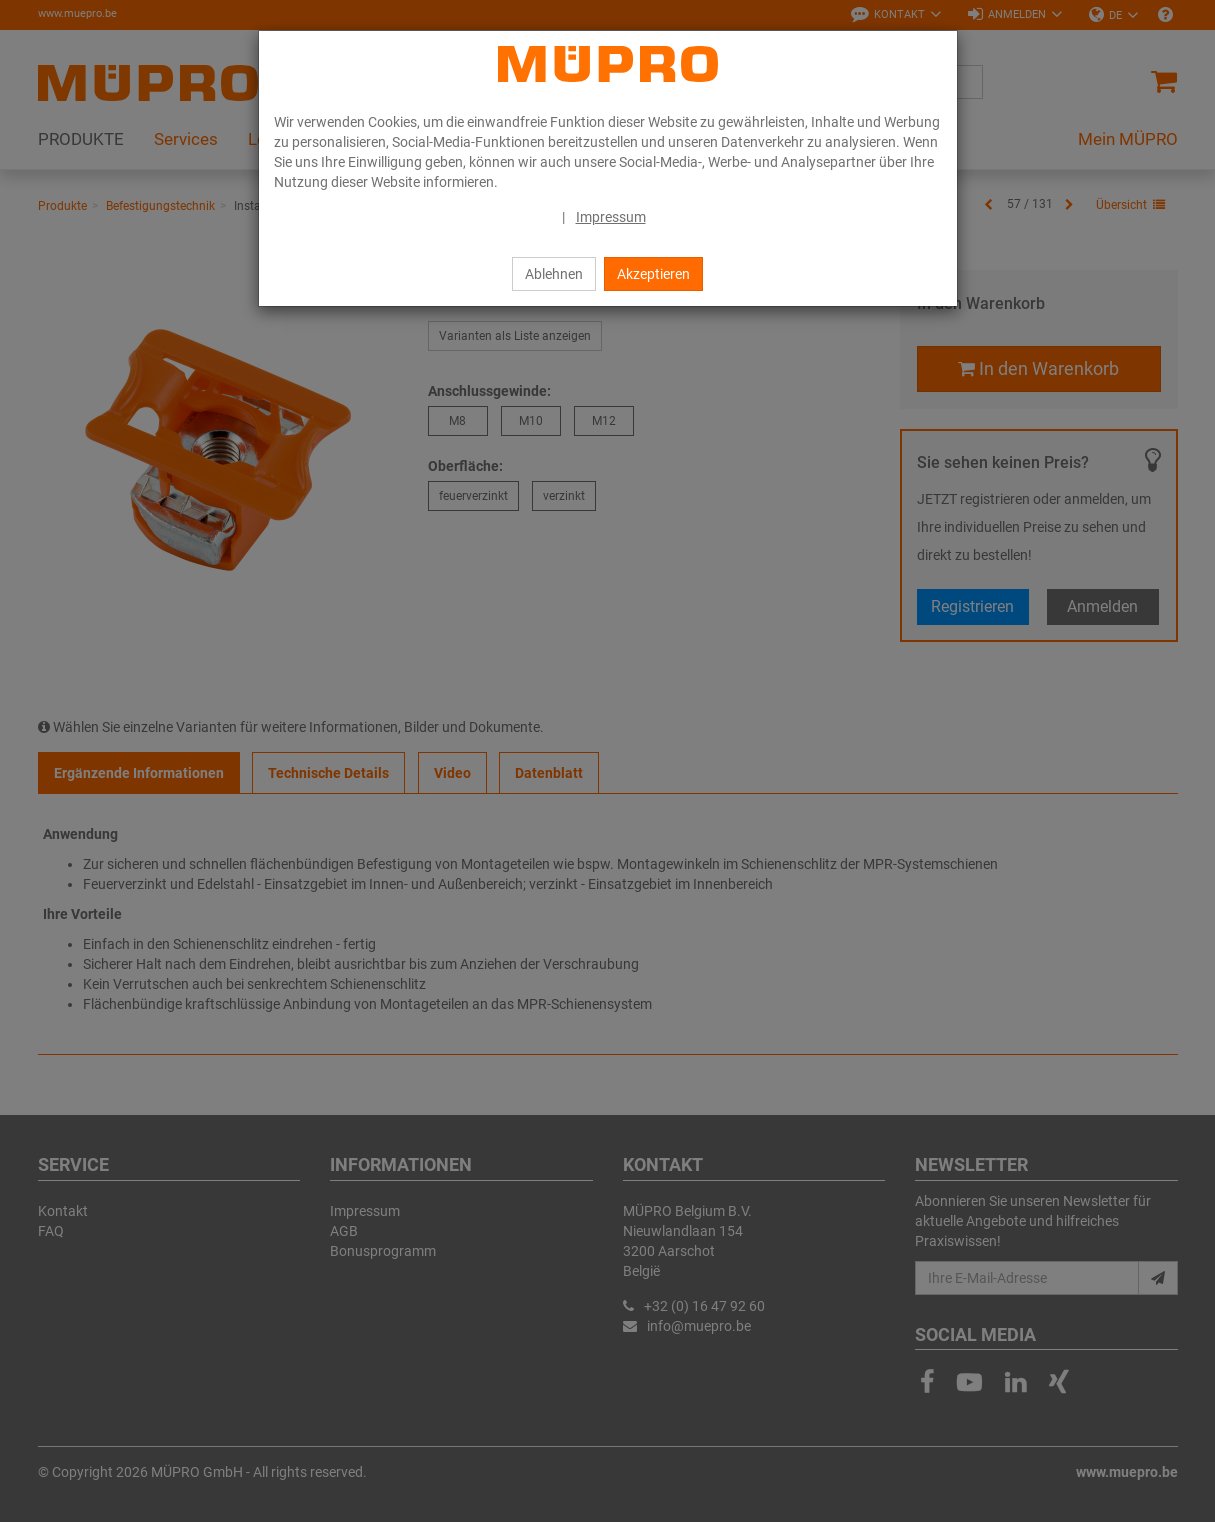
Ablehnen (554, 274)
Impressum (611, 217)
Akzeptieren (653, 274)
